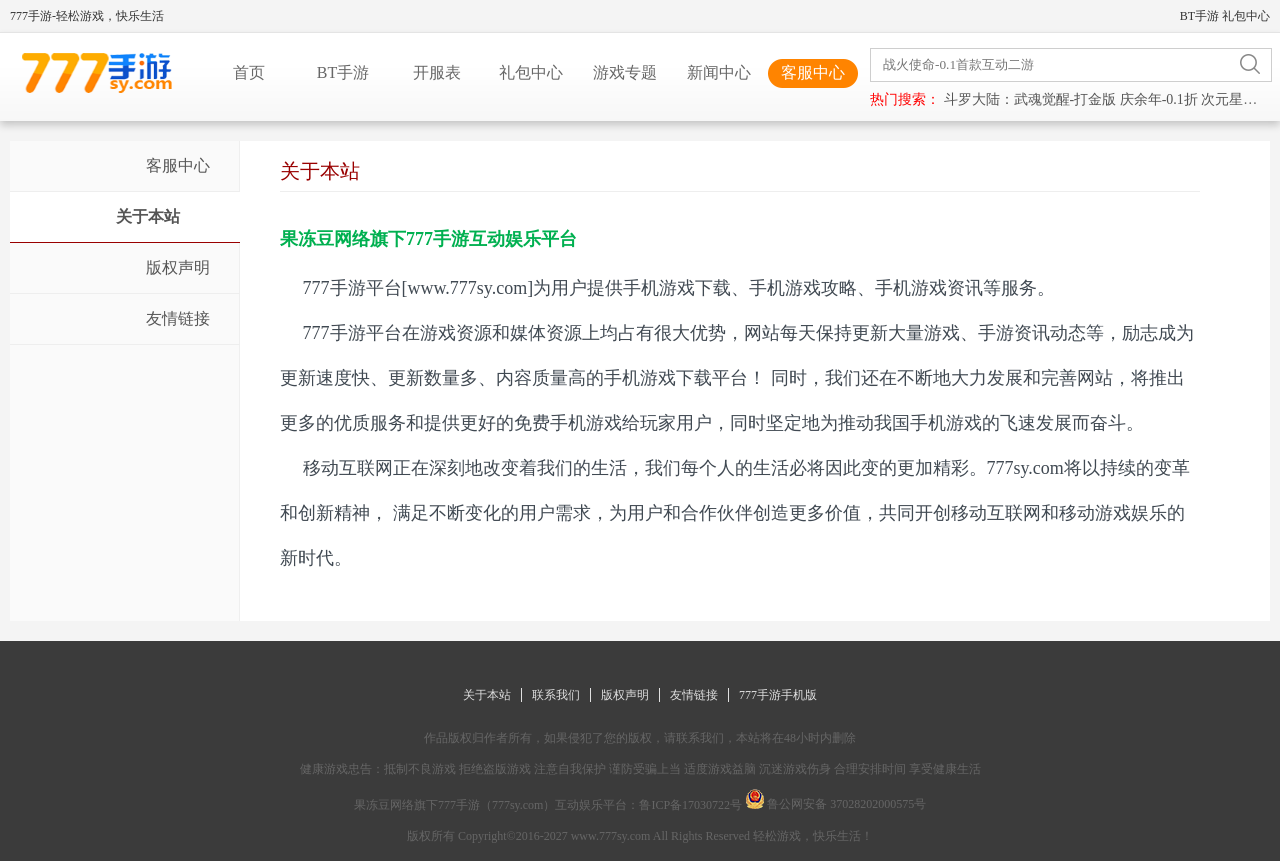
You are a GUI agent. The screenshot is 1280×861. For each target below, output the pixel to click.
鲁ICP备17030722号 (690, 805)
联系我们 (556, 695)
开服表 (437, 72)
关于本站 (487, 695)
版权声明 (625, 695)
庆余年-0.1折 (1159, 99)
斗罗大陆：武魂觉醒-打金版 (1030, 99)
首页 (249, 72)
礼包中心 (1246, 16)
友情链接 (694, 695)
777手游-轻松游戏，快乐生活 (87, 16)
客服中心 (813, 72)
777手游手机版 (778, 695)
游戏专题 (625, 72)
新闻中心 (719, 72)
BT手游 (1199, 16)
